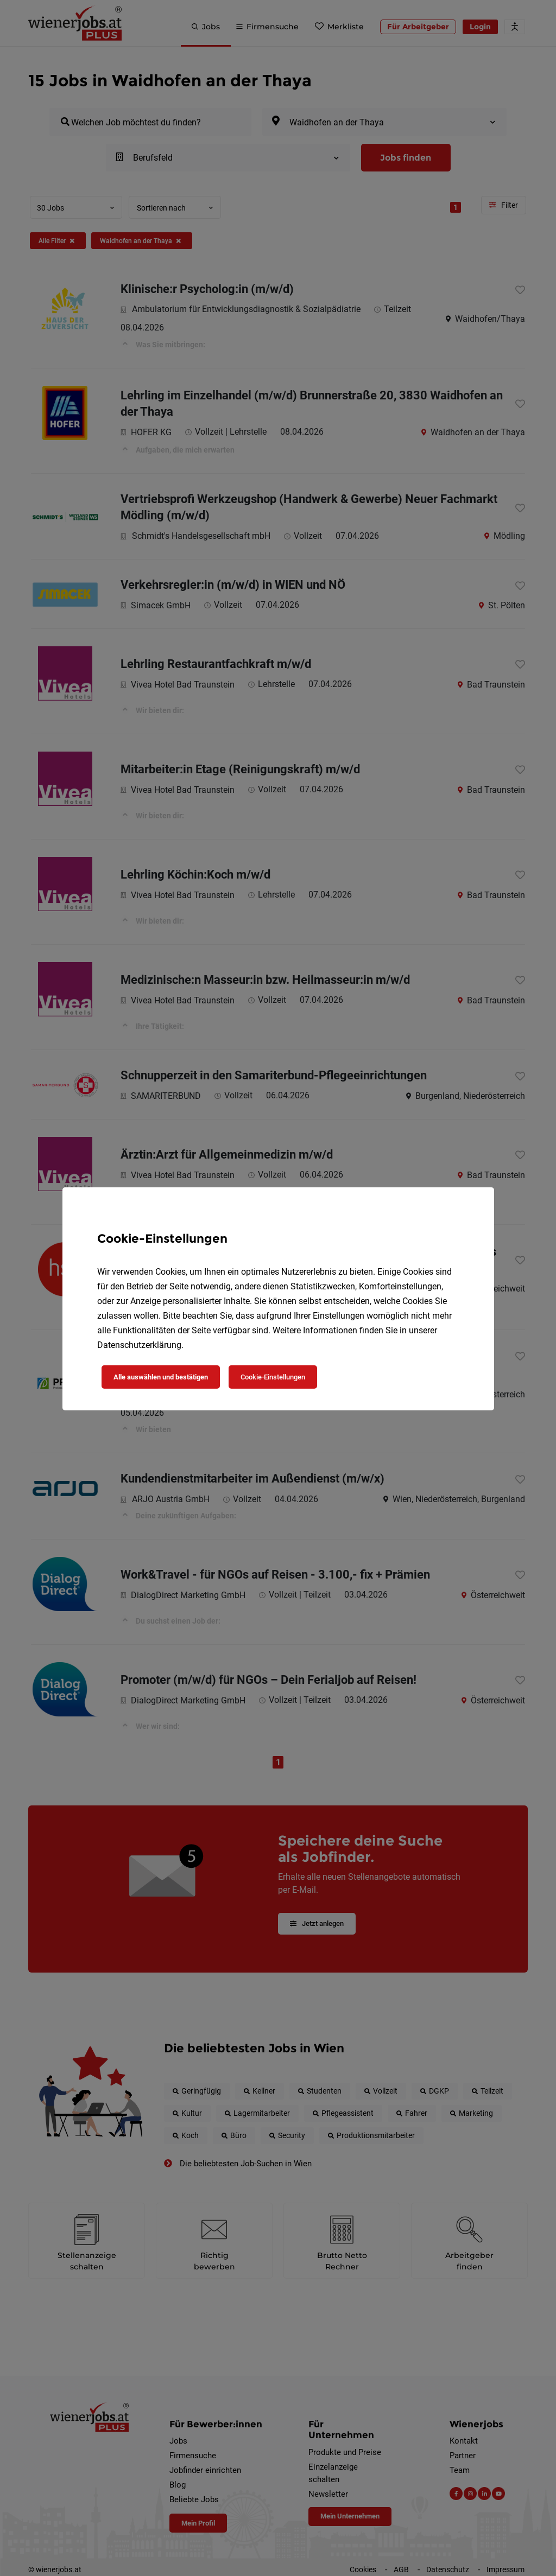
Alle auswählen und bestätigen (160, 1377)
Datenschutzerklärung (139, 1345)
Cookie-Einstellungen (273, 1377)
